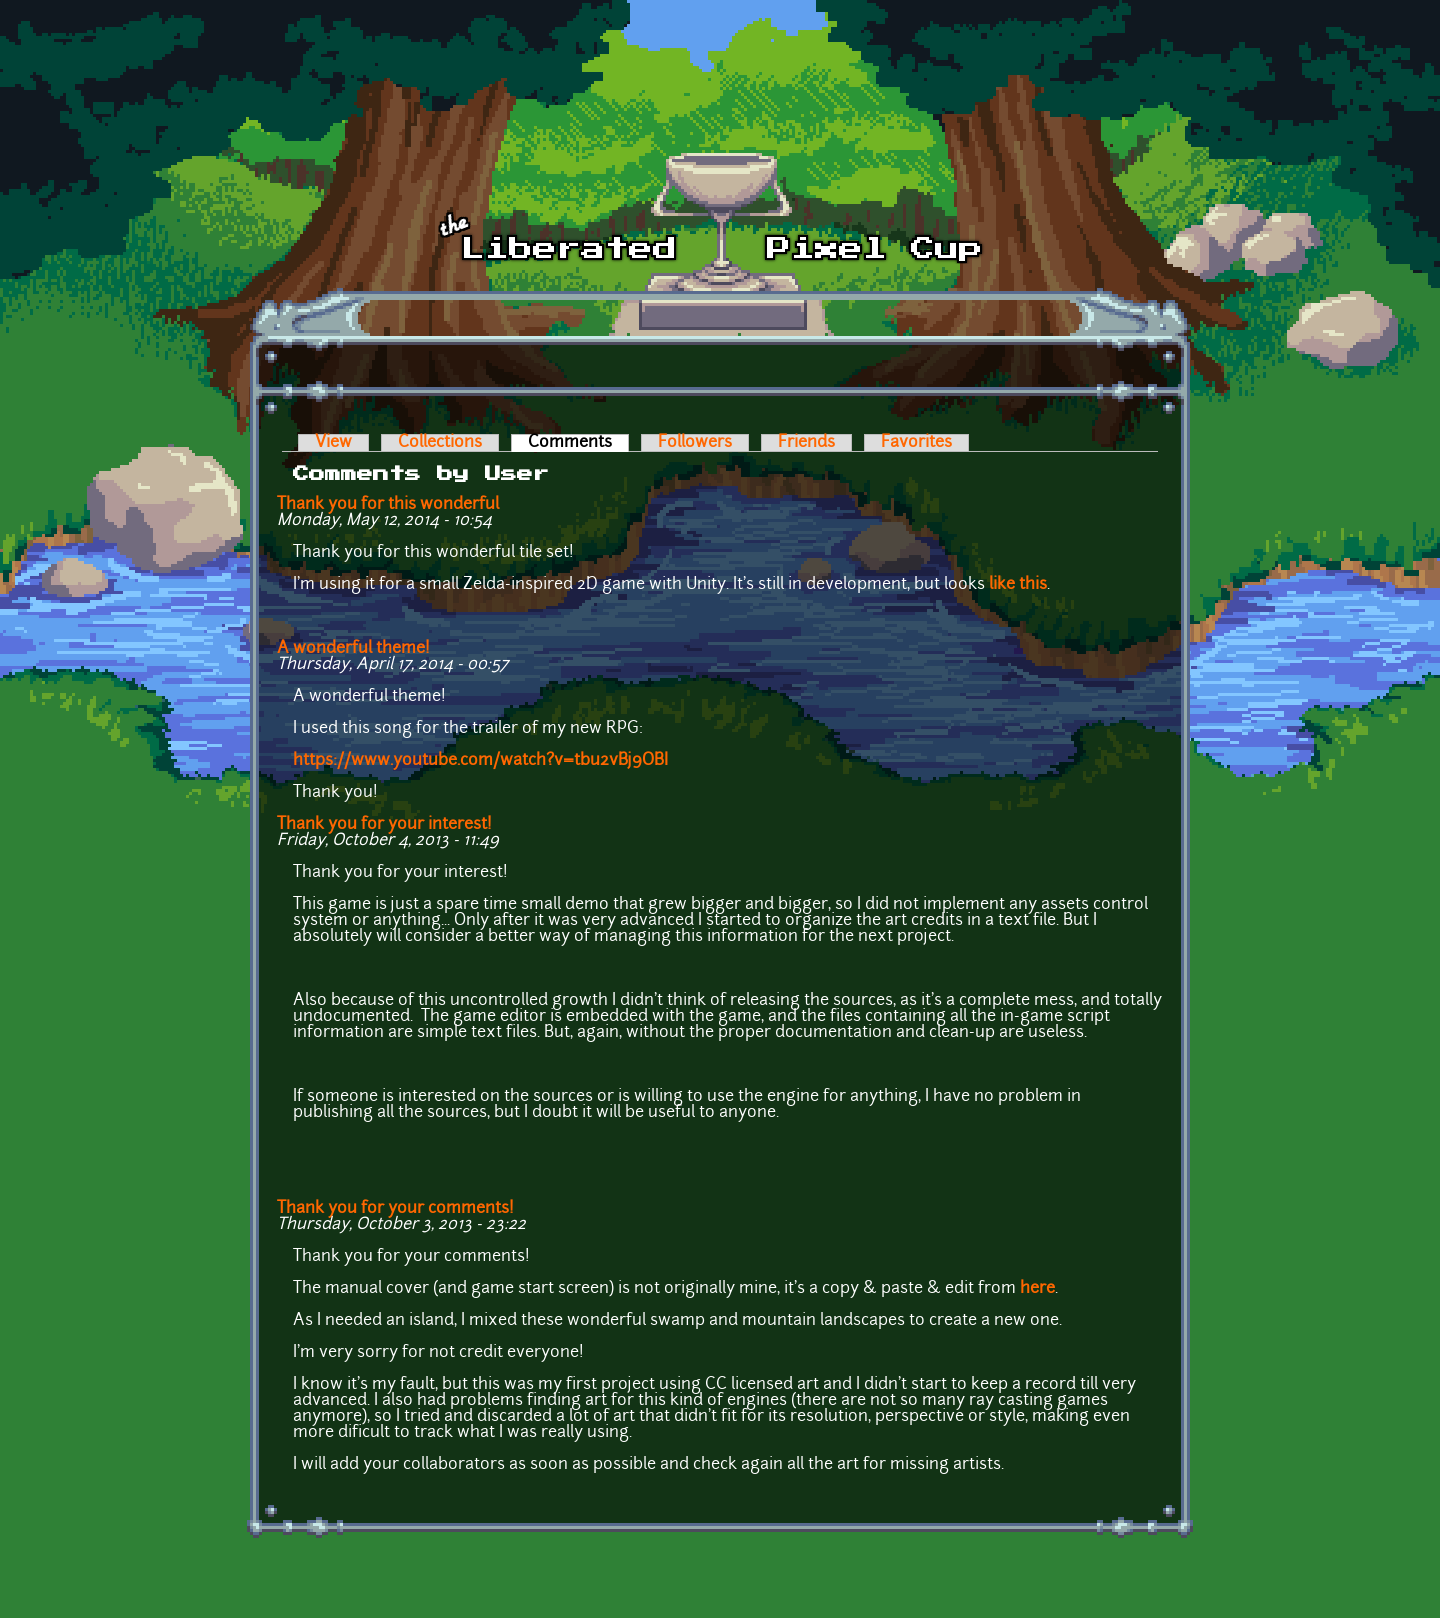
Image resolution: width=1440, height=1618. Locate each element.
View (333, 443)
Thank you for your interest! (384, 825)
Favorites (916, 443)
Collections (440, 443)
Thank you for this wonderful (388, 505)
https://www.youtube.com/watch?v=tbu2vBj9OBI (480, 761)
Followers (695, 443)
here (1037, 1289)
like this (1018, 585)
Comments (578, 443)
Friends (806, 443)
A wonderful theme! (353, 649)
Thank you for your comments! (395, 1209)
